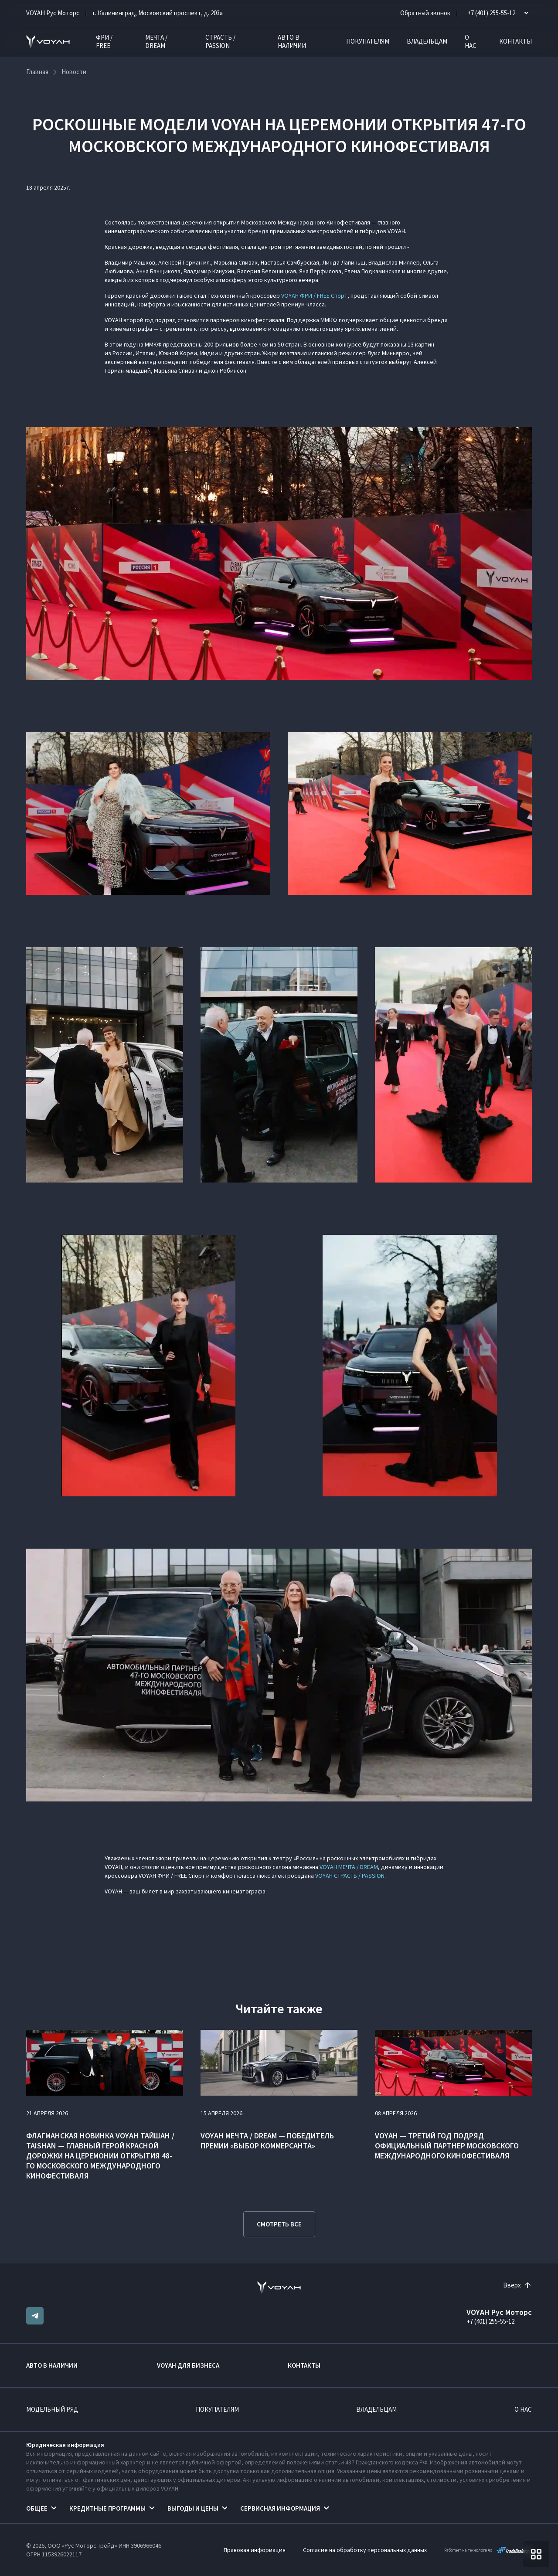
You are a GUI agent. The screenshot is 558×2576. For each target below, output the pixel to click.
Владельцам (427, 41)
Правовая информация (255, 2550)
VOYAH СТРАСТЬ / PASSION (349, 1875)
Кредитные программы (107, 2508)
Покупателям (367, 41)
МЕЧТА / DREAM (156, 41)
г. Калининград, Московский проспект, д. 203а (158, 13)
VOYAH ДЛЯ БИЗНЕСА (188, 2365)
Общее (37, 2508)
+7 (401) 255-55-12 (490, 2321)
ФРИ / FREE (104, 41)
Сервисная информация (280, 2508)
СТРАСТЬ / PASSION (220, 41)
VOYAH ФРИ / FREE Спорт (314, 295)
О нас (470, 41)
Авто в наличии (292, 41)
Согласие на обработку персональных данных (365, 2550)
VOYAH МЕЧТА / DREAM (349, 1867)
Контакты (515, 41)
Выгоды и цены (192, 2508)
